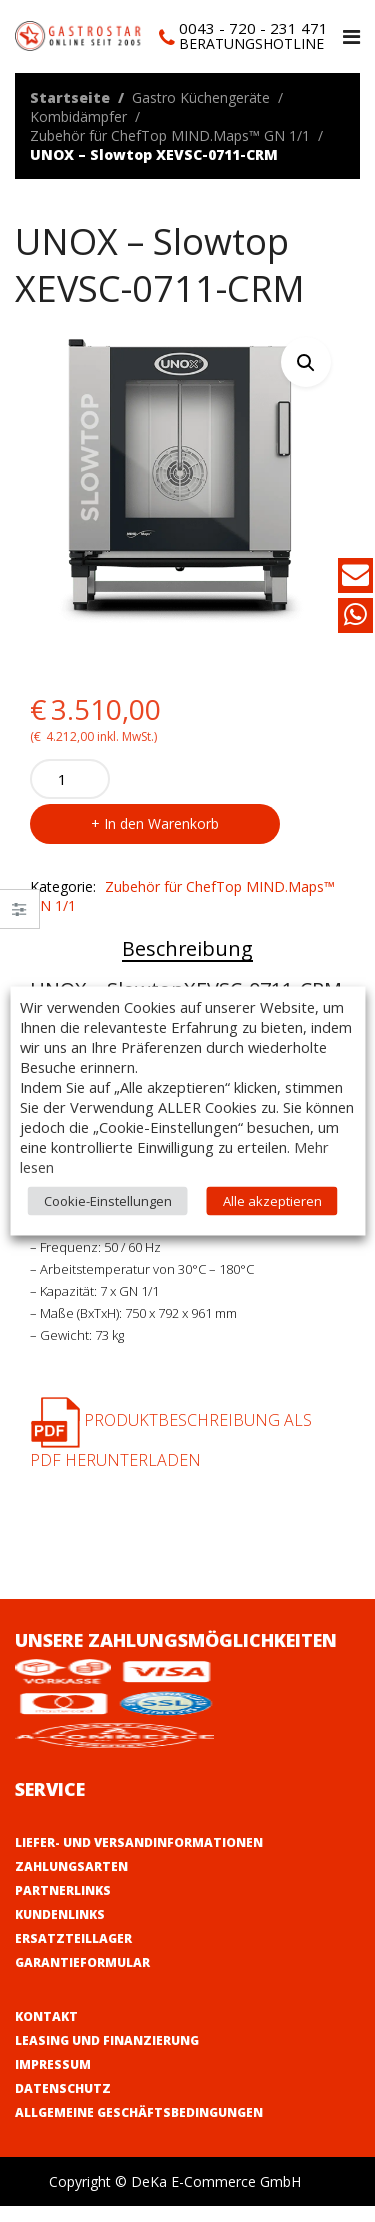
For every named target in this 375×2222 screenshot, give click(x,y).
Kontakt (46, 2016)
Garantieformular (82, 1962)
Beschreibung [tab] (187, 948)
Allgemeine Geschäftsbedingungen (139, 2112)
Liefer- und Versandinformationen (139, 1842)
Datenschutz (63, 2088)
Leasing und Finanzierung (107, 2040)
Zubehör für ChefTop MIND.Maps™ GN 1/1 (170, 135)
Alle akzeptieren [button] (272, 1201)
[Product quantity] (70, 779)
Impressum (53, 2064)
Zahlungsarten (71, 1866)
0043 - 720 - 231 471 (253, 28)
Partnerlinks (63, 1890)
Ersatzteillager (73, 1938)
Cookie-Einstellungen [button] (108, 1201)
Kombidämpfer (78, 116)
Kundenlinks (60, 1914)
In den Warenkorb (161, 823)
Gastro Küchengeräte (201, 97)
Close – (19, 915)
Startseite (70, 97)
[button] (306, 362)
